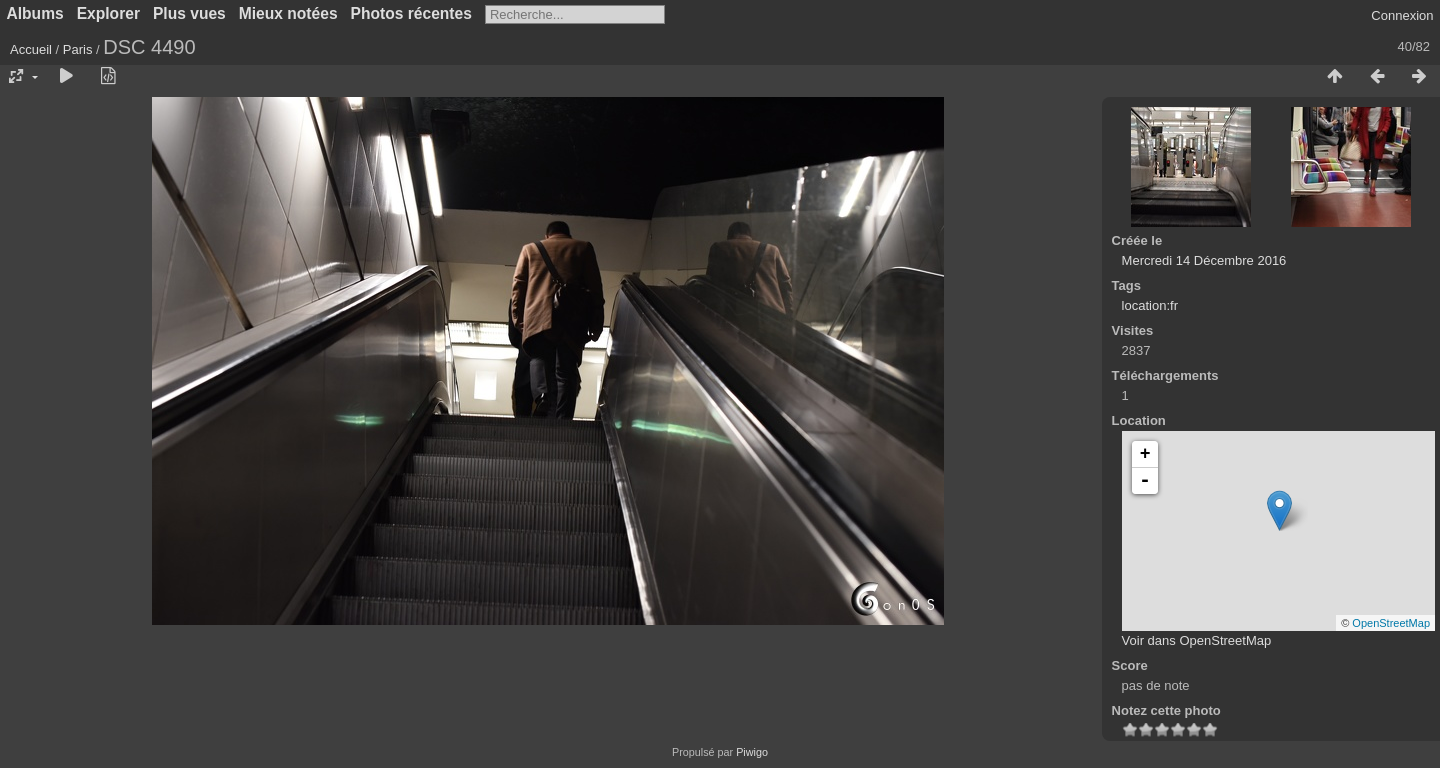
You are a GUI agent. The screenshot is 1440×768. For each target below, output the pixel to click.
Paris (78, 49)
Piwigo (752, 752)
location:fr (1150, 305)
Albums (35, 13)
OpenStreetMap (1391, 623)
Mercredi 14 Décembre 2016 (1204, 260)
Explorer (108, 13)
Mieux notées (288, 13)
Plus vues (189, 13)
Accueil (31, 49)
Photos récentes (411, 13)
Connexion (1402, 15)
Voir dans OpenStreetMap (1197, 640)
